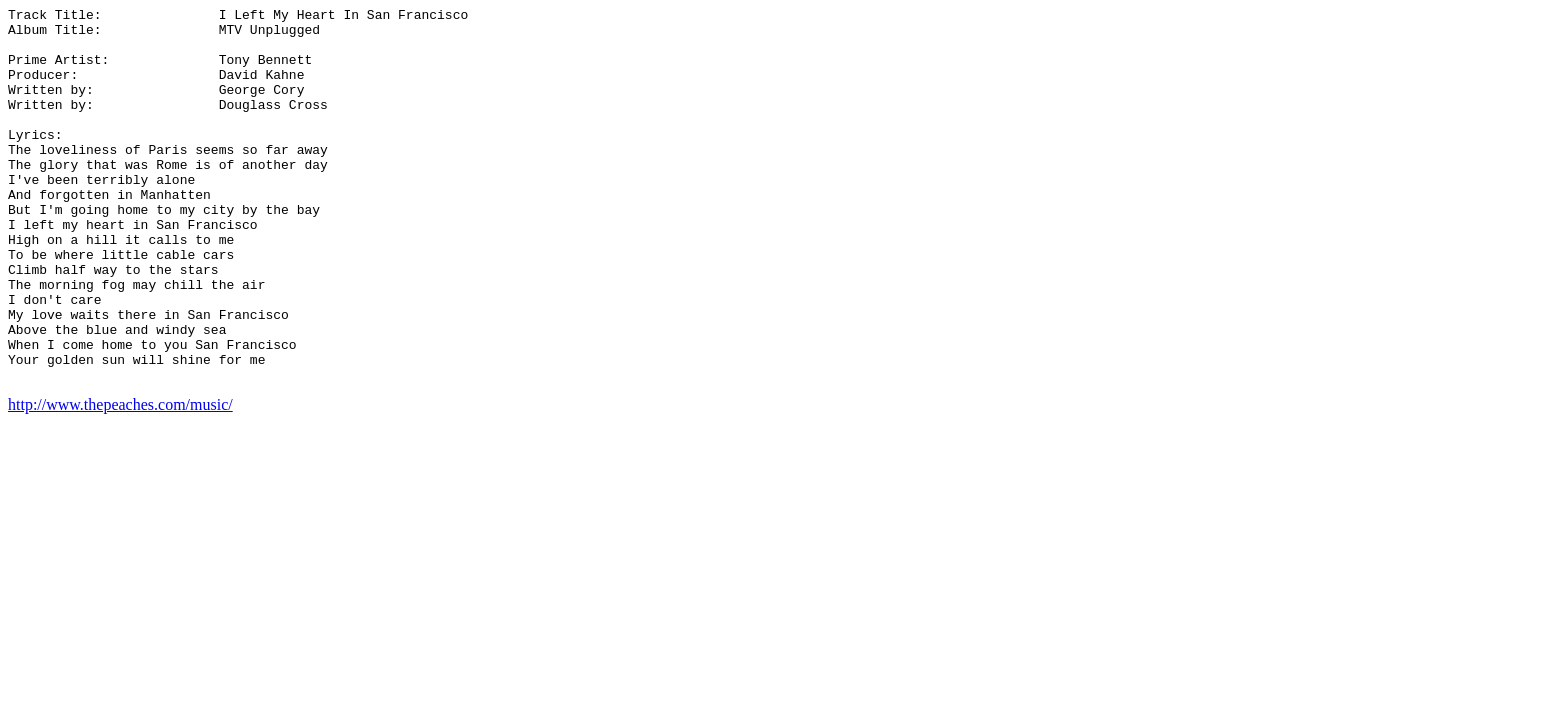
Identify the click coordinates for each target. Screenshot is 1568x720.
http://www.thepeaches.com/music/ (120, 479)
